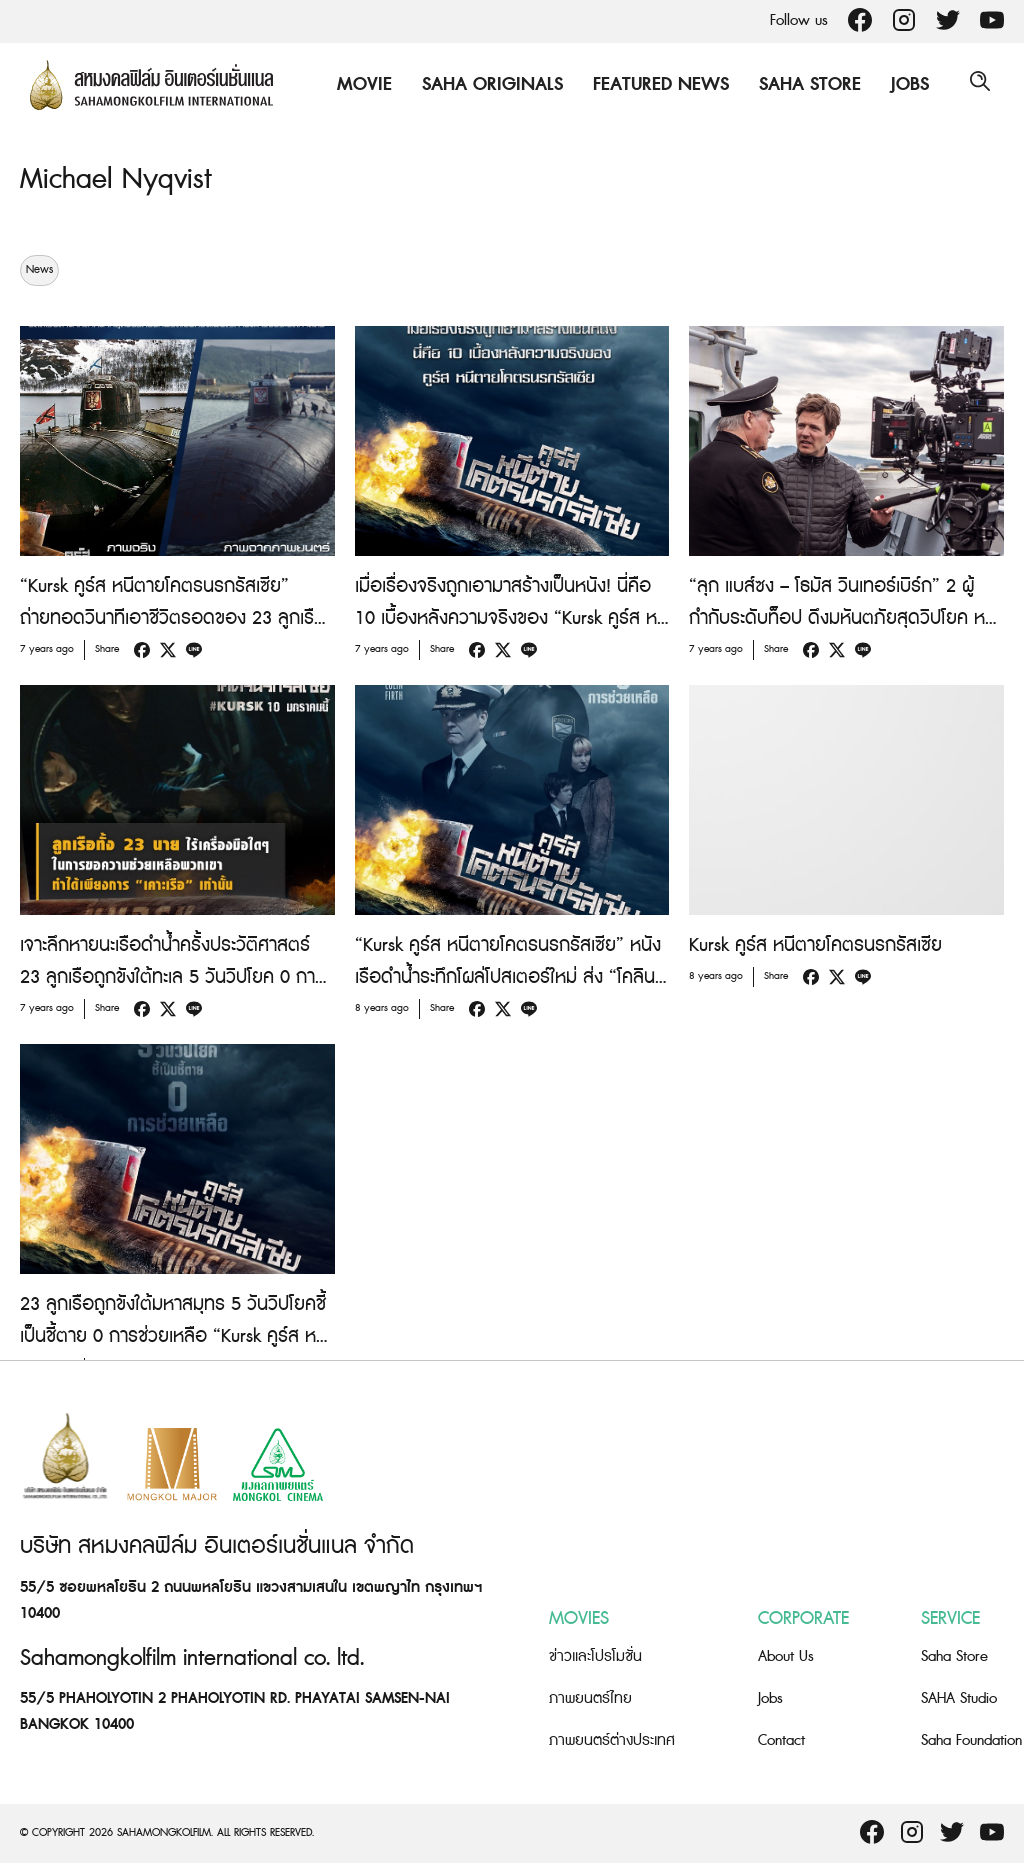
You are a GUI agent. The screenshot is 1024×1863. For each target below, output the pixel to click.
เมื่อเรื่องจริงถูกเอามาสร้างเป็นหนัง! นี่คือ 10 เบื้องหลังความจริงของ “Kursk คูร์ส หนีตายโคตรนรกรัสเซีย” (511, 618)
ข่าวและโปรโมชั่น (595, 1656)
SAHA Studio (959, 1698)
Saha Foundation (971, 1740)
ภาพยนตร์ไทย (590, 1698)
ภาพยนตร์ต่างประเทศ (612, 1740)
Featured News (656, 84)
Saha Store (805, 84)
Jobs (905, 84)
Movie (359, 84)
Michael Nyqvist (121, 179)
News (39, 270)
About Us (786, 1656)
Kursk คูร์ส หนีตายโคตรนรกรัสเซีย (815, 945)
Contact (781, 1740)
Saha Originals (487, 84)
